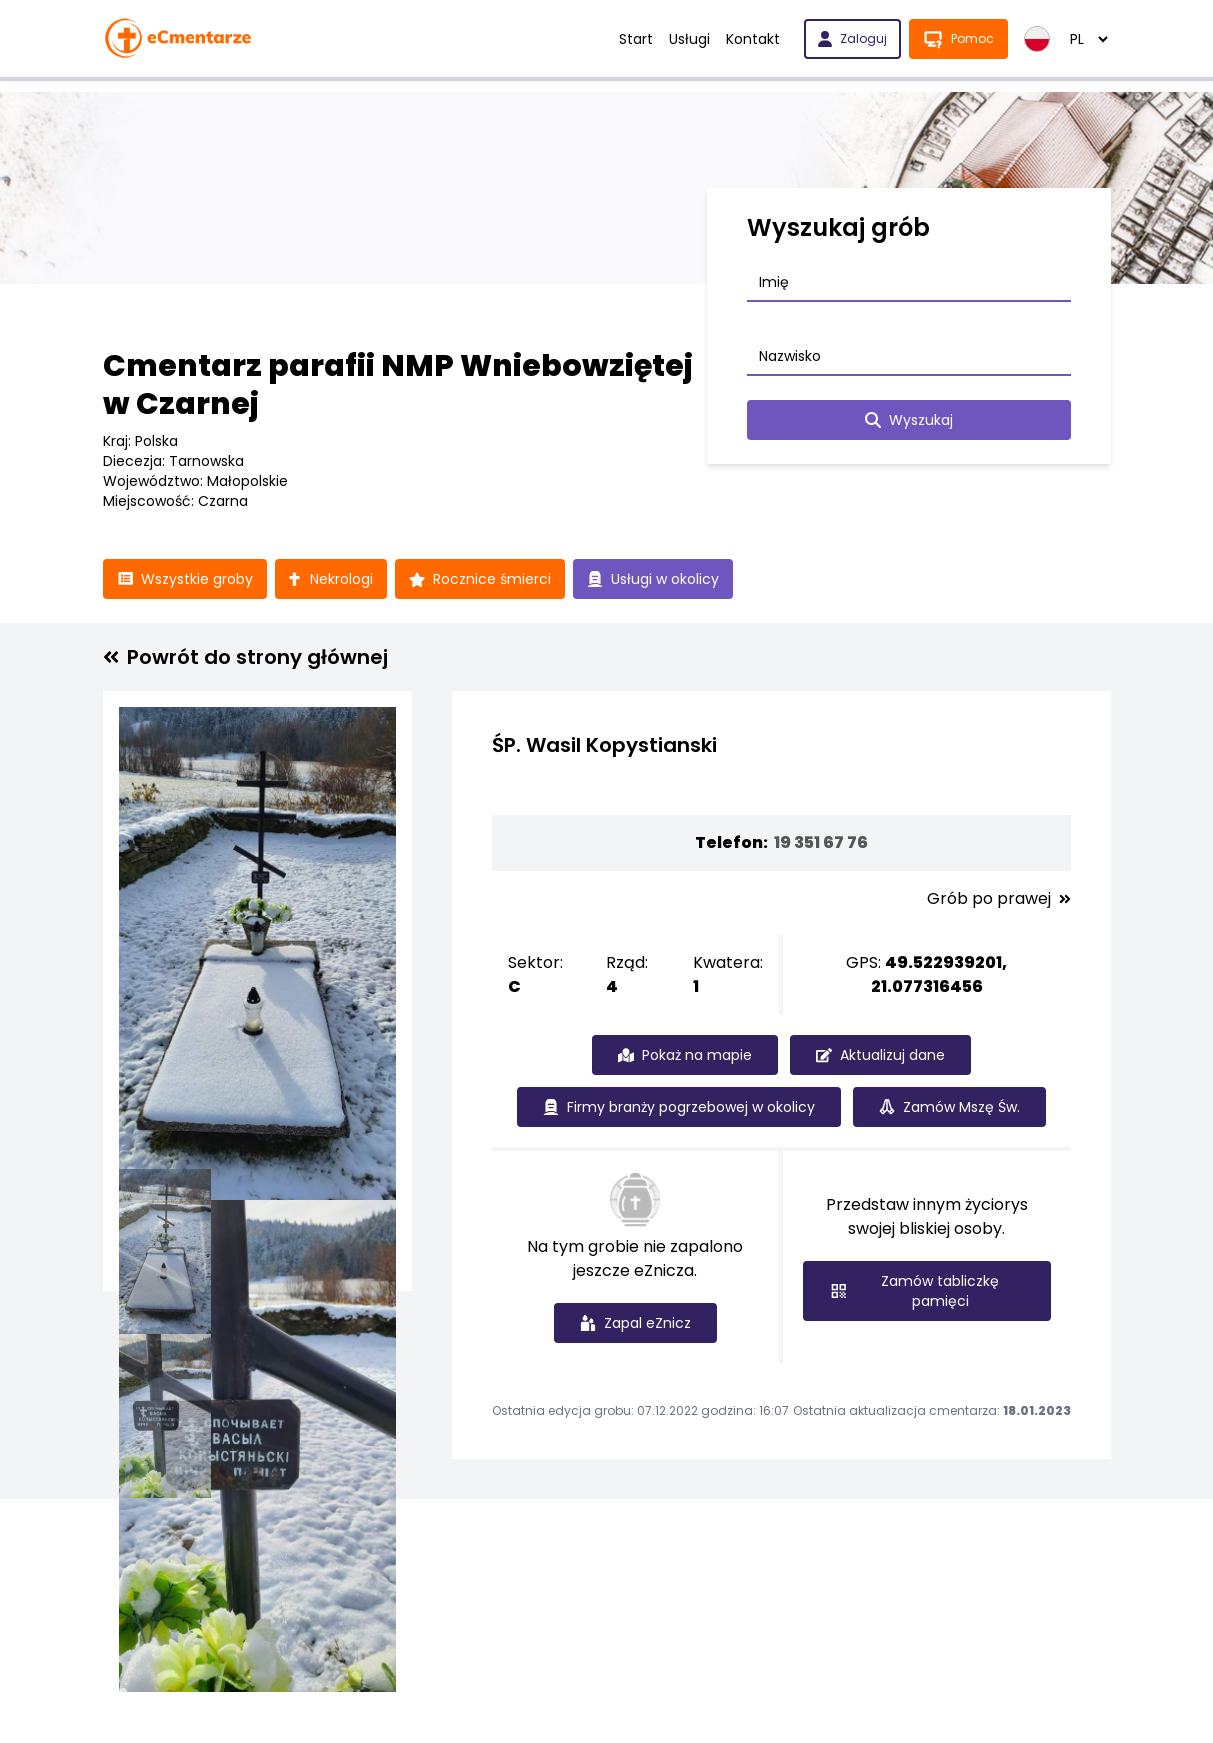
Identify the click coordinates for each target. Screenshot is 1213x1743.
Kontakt (753, 39)
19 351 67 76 (821, 842)
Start (636, 39)
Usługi (689, 39)
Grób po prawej (999, 899)
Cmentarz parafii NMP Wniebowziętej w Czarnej (398, 385)
